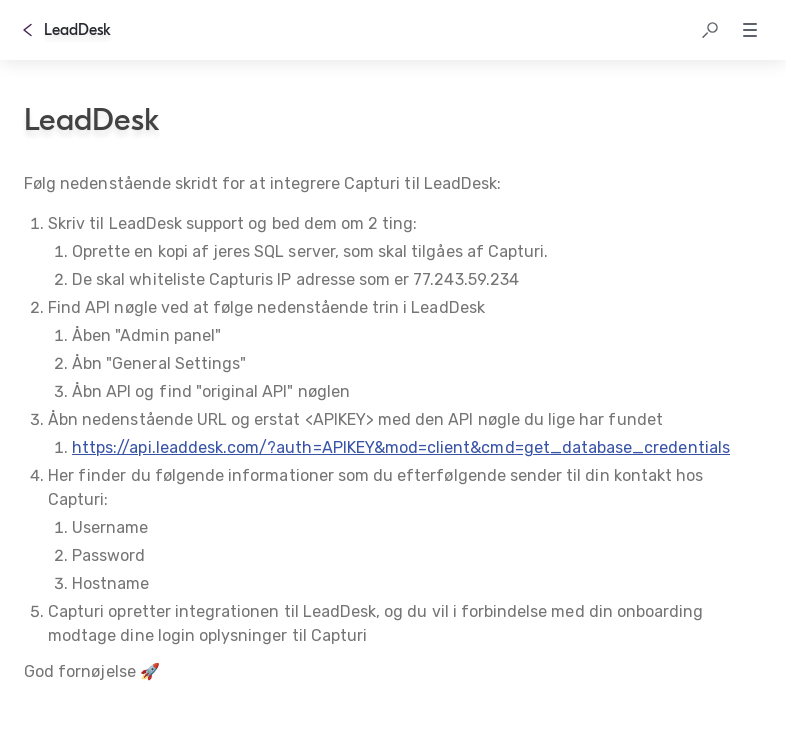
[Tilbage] (28, 30)
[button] (710, 30)
